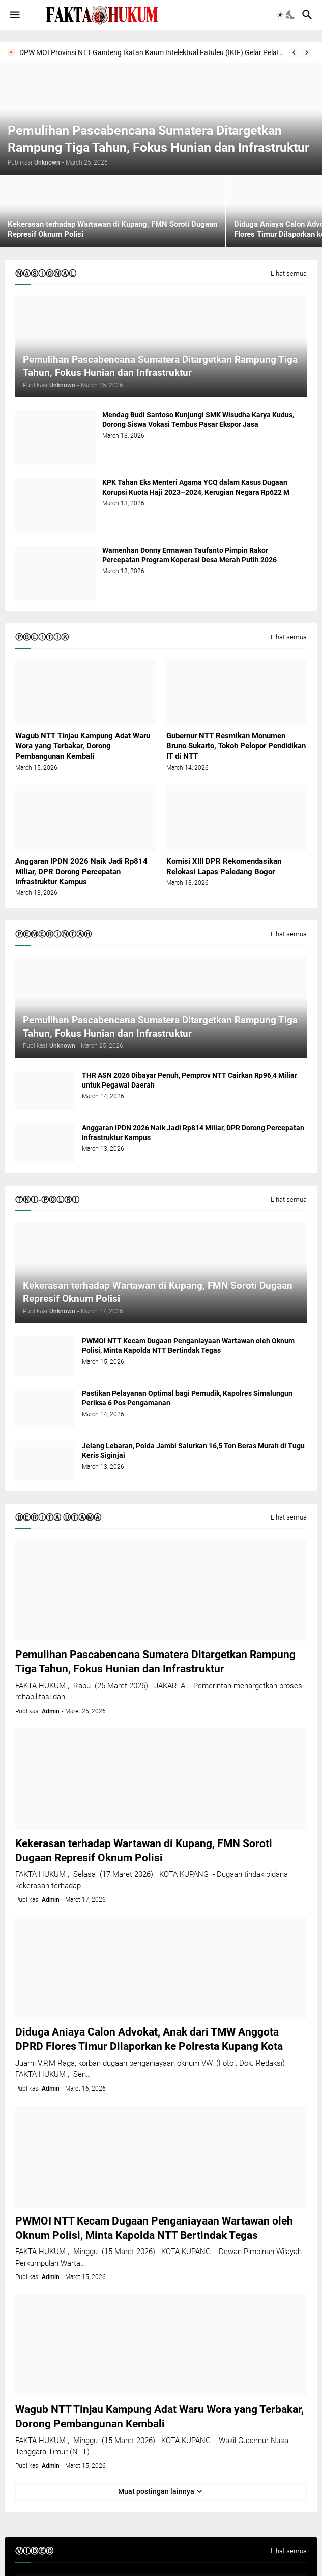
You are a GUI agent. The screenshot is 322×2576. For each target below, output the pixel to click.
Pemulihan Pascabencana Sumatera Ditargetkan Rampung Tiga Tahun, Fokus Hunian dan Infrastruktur (155, 1661)
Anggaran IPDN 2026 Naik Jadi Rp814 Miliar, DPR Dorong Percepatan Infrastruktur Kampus (81, 872)
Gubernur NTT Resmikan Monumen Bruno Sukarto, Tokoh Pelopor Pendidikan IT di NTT (236, 746)
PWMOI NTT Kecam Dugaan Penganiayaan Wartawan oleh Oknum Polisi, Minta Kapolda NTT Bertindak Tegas (188, 1345)
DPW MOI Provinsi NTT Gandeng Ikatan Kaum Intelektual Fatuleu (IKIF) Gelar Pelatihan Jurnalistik (151, 52)
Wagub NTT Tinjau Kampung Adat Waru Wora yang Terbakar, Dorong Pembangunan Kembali (82, 746)
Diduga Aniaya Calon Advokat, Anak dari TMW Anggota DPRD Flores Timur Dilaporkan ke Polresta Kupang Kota (149, 2039)
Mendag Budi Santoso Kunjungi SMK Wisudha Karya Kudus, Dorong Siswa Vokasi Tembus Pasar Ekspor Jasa (198, 419)
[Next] (307, 52)
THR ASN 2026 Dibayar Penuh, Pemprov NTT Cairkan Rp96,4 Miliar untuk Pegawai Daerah (189, 1080)
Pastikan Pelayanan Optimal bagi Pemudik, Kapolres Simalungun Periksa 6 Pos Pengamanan (187, 1398)
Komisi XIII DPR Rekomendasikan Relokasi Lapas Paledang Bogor (223, 866)
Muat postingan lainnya (156, 2491)
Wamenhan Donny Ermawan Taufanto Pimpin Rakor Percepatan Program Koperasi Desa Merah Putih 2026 (189, 555)
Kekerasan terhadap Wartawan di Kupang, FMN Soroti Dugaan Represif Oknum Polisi (143, 1850)
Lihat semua (289, 273)
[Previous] (294, 52)
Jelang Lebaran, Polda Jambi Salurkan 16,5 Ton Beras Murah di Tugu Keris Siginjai (193, 1450)
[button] (14, 14)
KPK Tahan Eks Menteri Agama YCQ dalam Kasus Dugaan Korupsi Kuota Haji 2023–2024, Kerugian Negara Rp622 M (195, 487)
